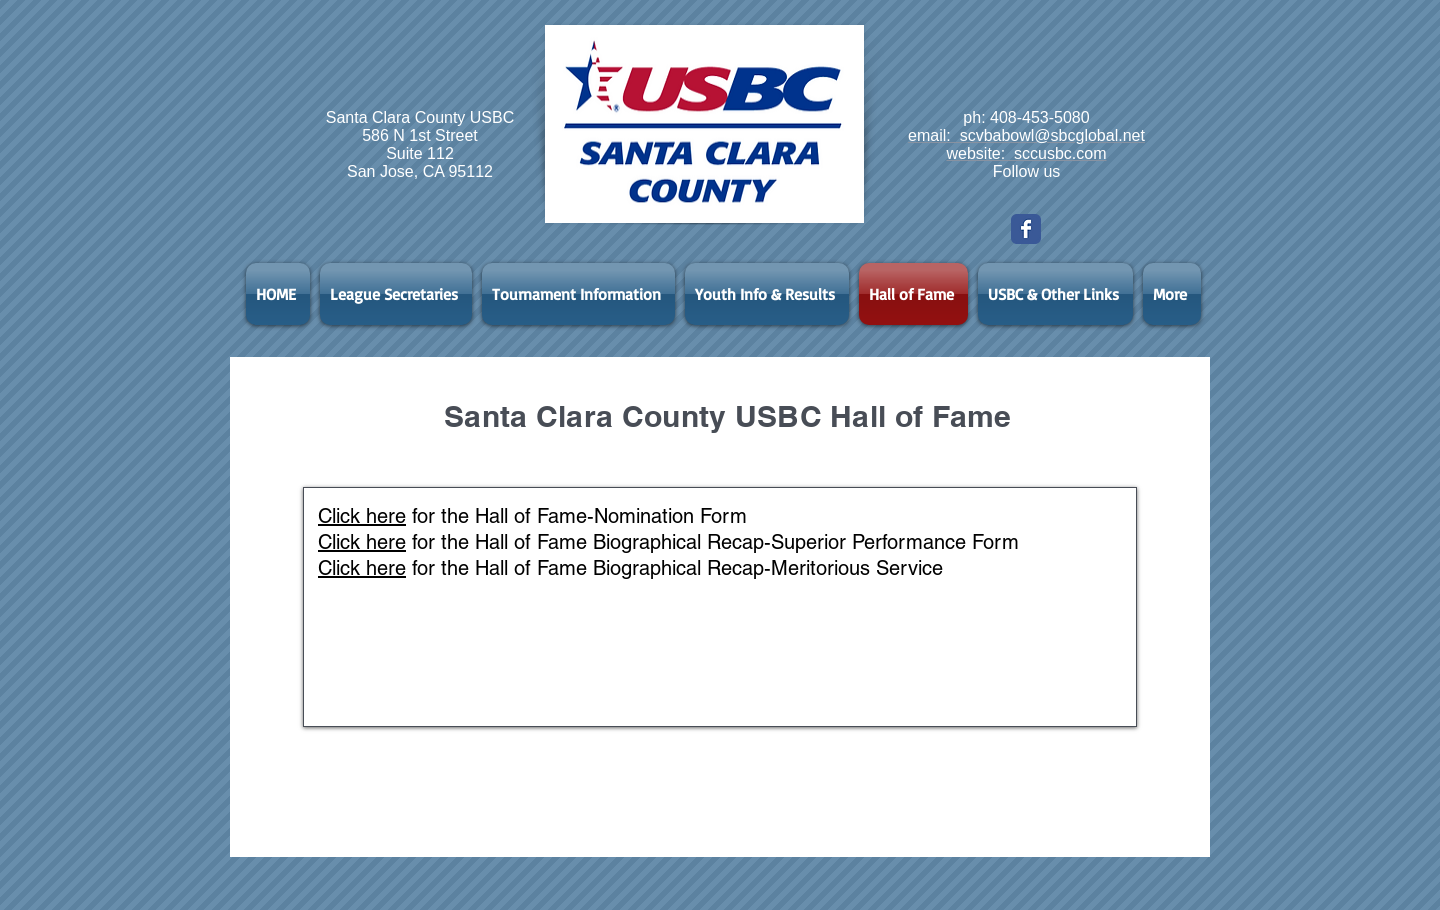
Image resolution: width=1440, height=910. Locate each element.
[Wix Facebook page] (1026, 229)
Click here (362, 516)
